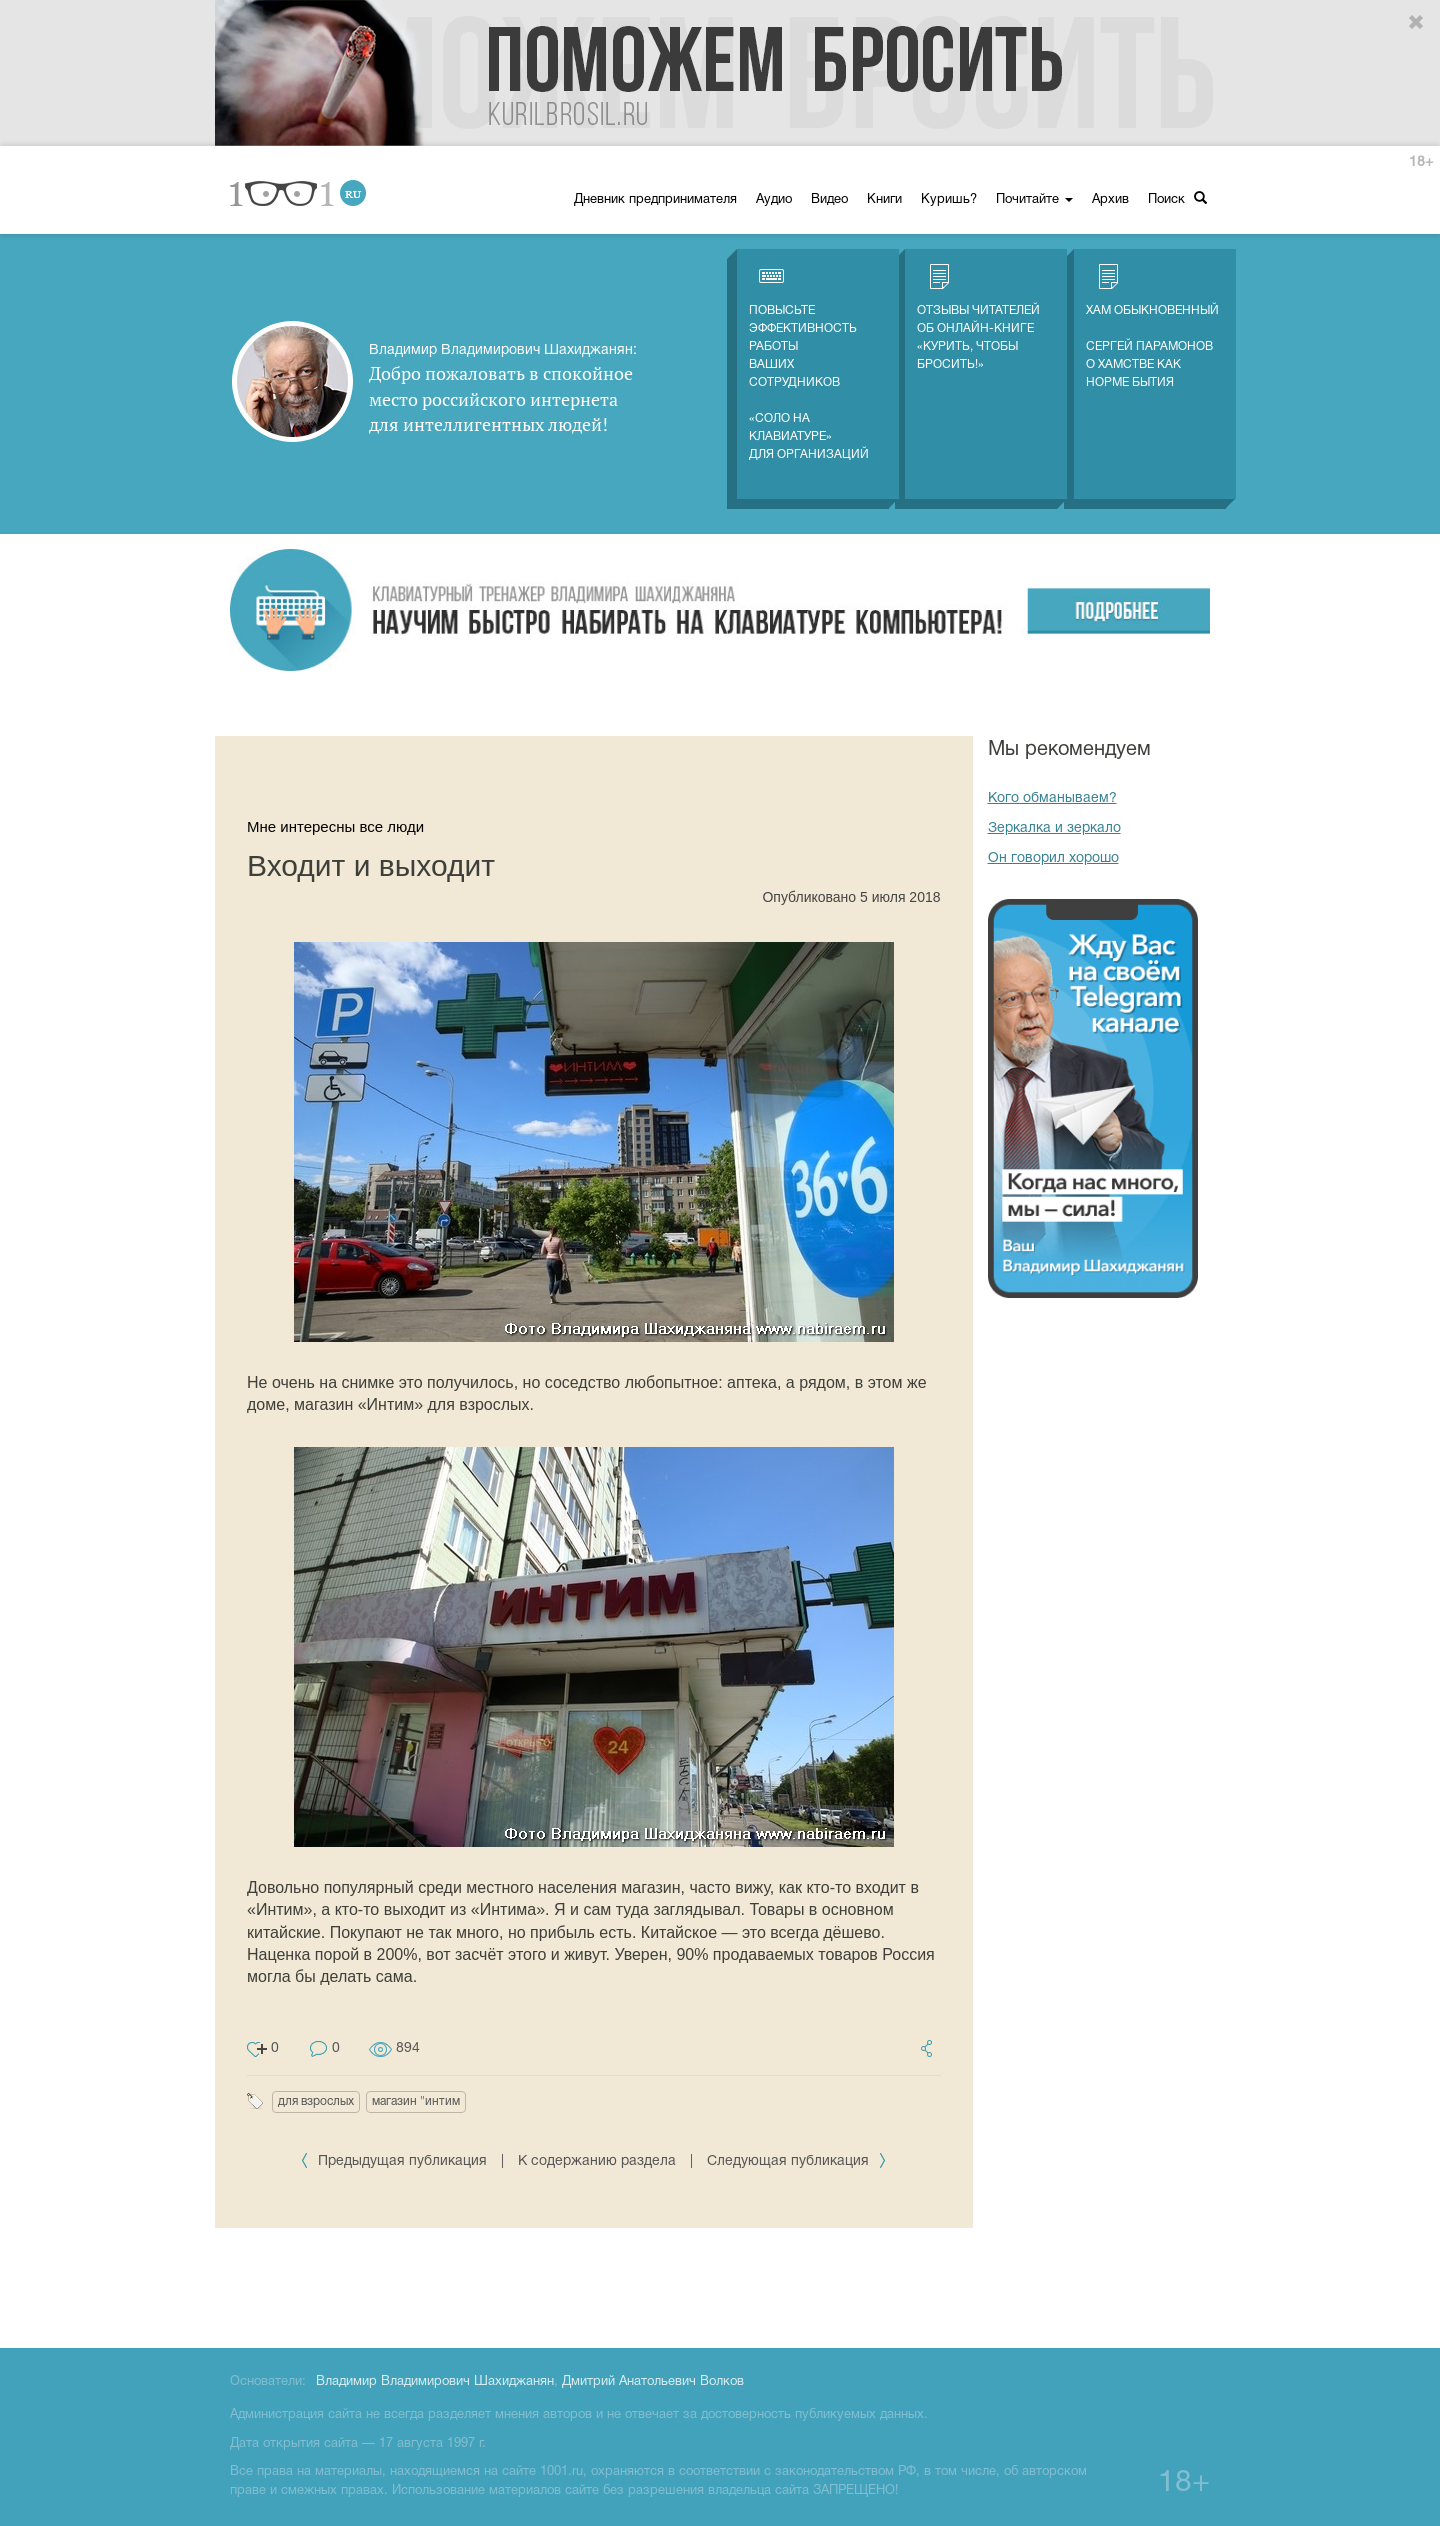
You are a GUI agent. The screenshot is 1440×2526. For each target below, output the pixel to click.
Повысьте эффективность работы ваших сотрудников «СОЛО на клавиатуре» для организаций (809, 362)
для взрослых (316, 2101)
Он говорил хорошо (1053, 858)
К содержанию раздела (597, 2161)
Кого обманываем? (1052, 798)
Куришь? (949, 200)
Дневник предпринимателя (655, 200)
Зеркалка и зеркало (1054, 828)
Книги (884, 200)
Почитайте (1034, 200)
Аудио (774, 200)
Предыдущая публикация (395, 2161)
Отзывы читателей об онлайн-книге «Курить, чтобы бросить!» (978, 317)
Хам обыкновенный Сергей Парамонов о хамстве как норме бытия (1152, 326)
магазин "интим (416, 2101)
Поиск (1177, 198)
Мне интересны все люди (335, 826)
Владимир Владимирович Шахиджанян (435, 2382)
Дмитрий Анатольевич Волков (653, 2382)
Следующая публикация (797, 2161)
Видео (829, 200)
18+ (1421, 162)
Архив (1110, 200)
